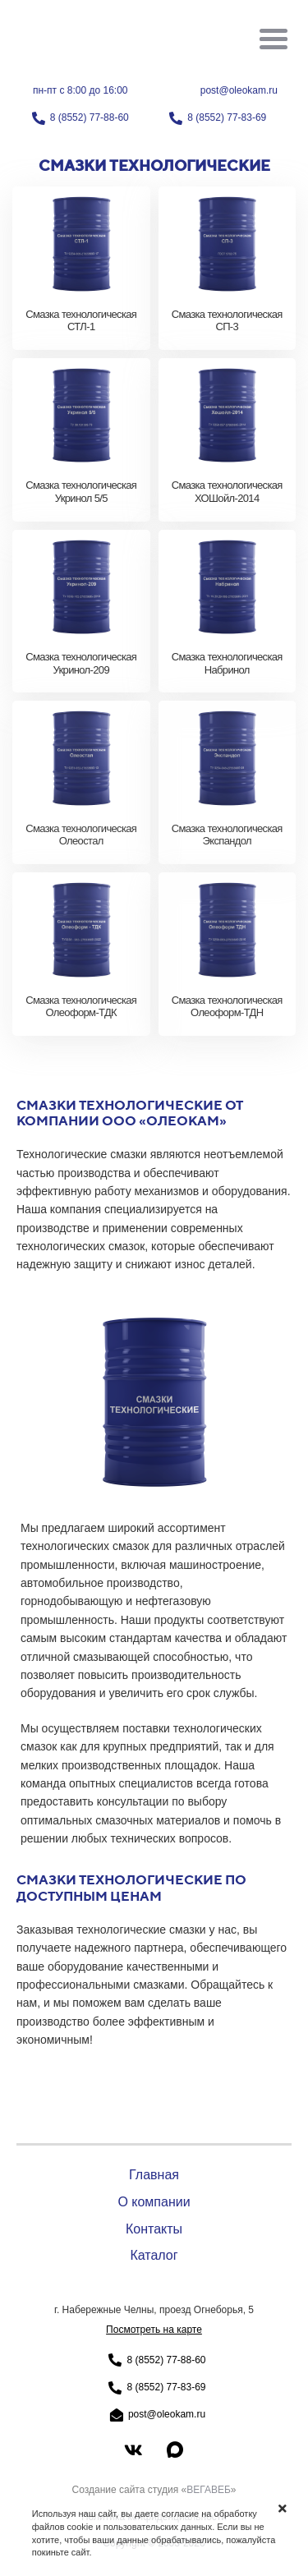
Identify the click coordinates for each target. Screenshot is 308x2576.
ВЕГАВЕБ (208, 2490)
